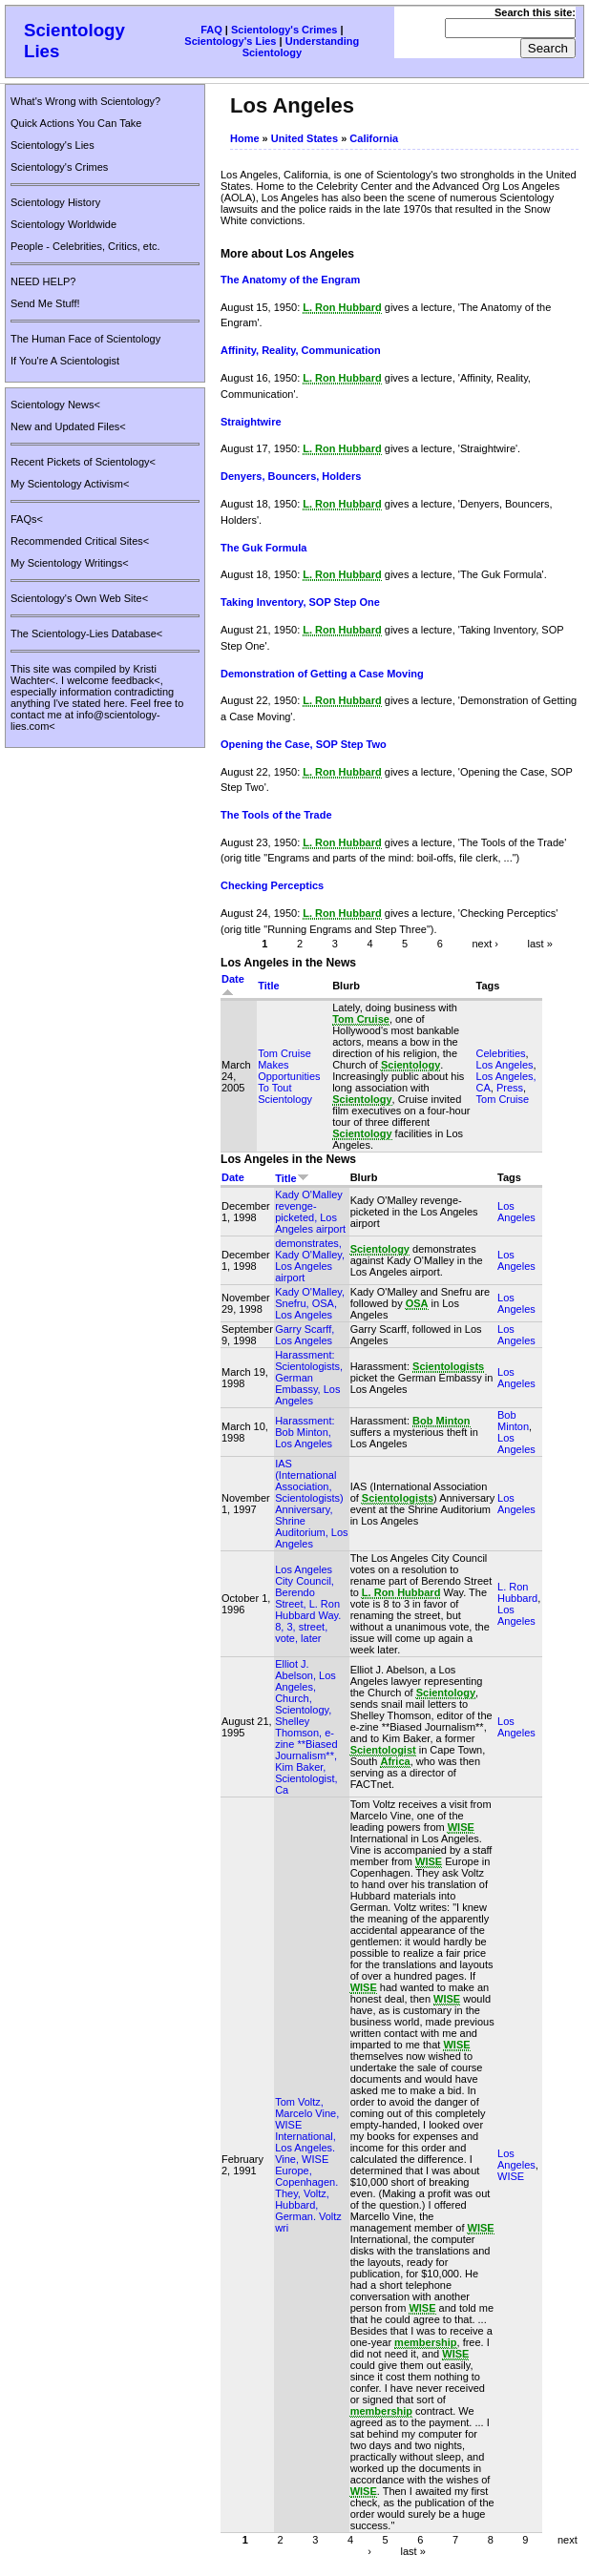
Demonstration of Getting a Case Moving (322, 673)
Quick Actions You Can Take (76, 123)
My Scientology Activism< (70, 483)
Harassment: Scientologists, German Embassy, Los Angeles (309, 1377)
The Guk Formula (263, 547)
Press (509, 1087)
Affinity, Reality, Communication (301, 350)
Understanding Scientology (301, 46)
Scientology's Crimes (284, 29)
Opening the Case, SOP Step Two (304, 744)
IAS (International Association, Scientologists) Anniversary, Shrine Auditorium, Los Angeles (311, 1503)
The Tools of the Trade (276, 815)
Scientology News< (55, 404)
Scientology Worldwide (63, 224)
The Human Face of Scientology (85, 338)
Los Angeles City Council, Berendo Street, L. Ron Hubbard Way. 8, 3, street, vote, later (308, 1604)
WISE (510, 2176)
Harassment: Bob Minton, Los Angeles (304, 1432)
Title (268, 985)
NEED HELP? (43, 281)
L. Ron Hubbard (517, 1592)
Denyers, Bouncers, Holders (291, 476)
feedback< (136, 680)
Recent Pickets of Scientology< (83, 461)
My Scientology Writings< (70, 563)
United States (304, 138)
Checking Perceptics (272, 885)
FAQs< (27, 519)
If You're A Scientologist (65, 360)
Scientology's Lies (230, 41)
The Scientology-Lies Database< (86, 633)
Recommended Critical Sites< (80, 541)
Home (245, 138)
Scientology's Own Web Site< (79, 598)
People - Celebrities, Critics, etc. (85, 246)
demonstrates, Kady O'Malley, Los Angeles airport (310, 1260)
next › (485, 942)
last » (540, 942)
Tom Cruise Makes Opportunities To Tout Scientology (289, 1076)
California (373, 138)
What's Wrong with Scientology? (85, 101)
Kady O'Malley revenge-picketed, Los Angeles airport (310, 1212)
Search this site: (535, 12)
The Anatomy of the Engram (290, 279)
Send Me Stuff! (45, 303)
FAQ (211, 29)
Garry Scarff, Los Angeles (304, 1334)
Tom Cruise (503, 1099)
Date (232, 1177)
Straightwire (251, 421)
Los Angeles (505, 1064)
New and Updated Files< (68, 426)
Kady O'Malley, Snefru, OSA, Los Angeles (310, 1303)
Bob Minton (513, 1420)
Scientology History (55, 202)
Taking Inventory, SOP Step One (300, 602)
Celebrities (501, 1053)
